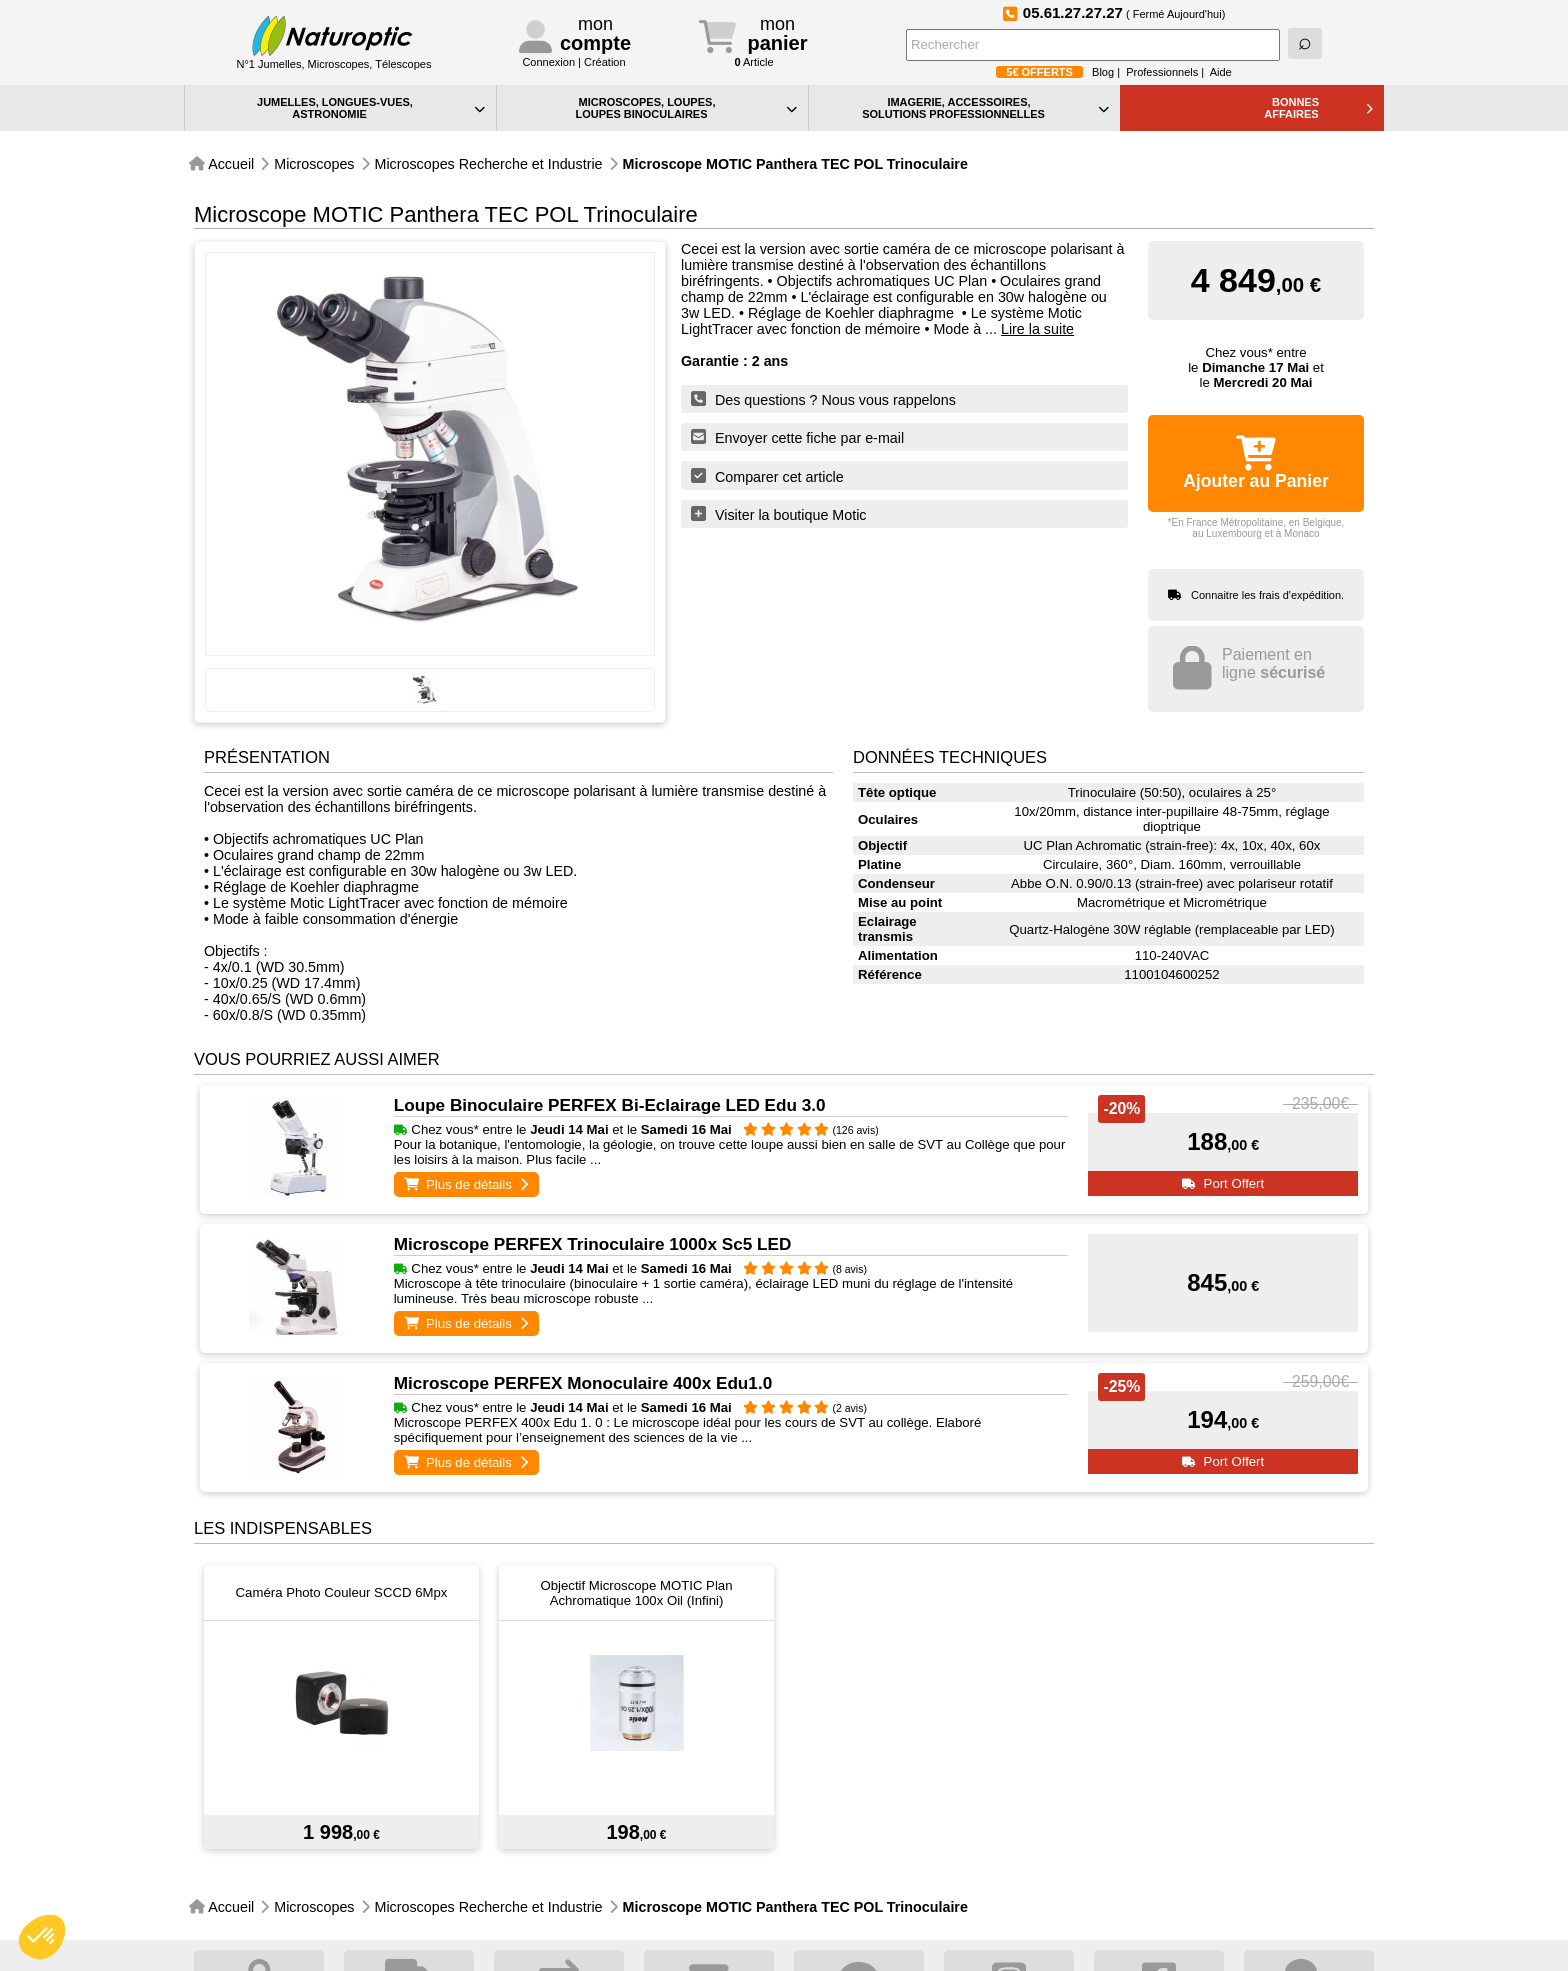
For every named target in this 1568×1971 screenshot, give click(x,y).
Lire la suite (1037, 329)
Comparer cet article (767, 476)
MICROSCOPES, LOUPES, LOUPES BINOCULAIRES (686, 108)
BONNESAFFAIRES (1318, 108)
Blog (1103, 72)
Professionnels (1162, 72)
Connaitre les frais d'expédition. (1267, 595)
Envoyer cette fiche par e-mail (797, 437)
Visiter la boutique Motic (779, 514)
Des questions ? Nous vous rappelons (823, 399)
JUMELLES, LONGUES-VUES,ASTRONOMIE (371, 108)
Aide (1221, 72)
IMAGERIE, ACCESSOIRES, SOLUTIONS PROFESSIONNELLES (985, 108)
